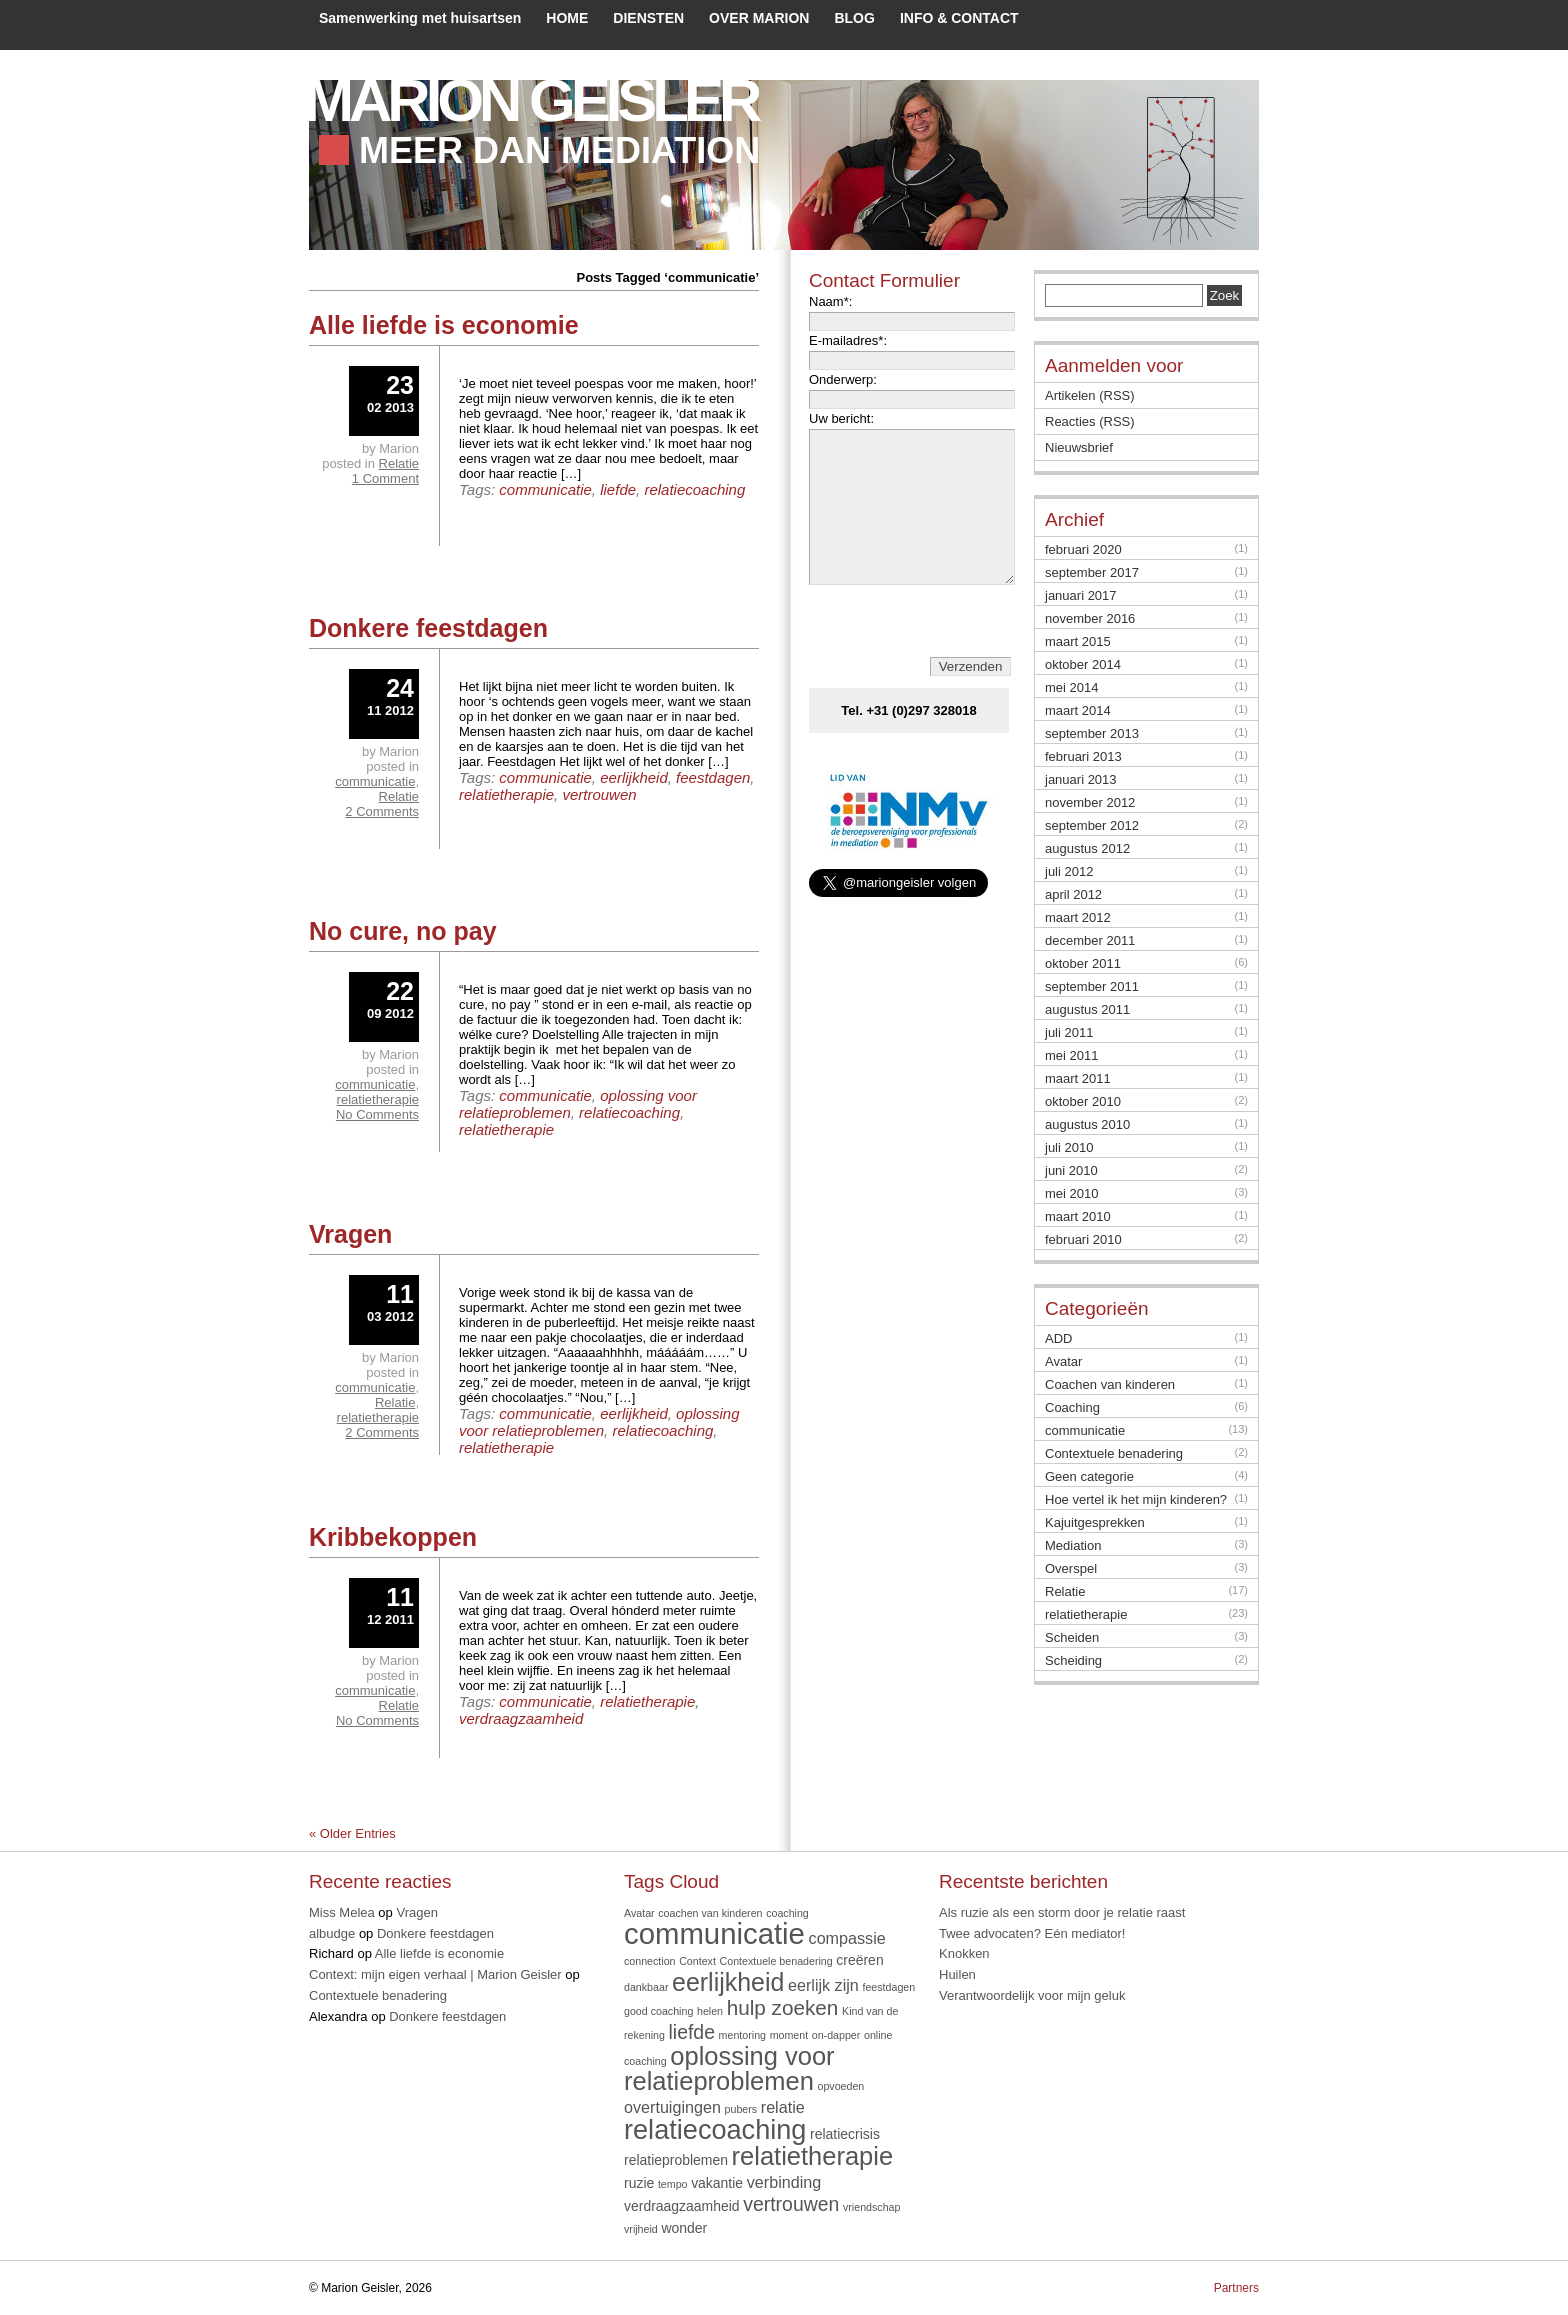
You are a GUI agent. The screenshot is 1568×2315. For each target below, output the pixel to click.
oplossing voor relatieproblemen (599, 1422)
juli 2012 (1069, 871)
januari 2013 (1081, 779)
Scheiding (1073, 1660)
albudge (332, 1933)
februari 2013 (1083, 756)
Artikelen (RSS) (1090, 395)
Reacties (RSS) (1090, 421)
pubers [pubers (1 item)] (741, 2109)
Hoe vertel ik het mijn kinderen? (1136, 1499)
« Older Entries (352, 1833)
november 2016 (1090, 618)
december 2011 (1090, 940)
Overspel (1071, 1568)
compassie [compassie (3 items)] (847, 1938)
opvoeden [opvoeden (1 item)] (840, 2086)
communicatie (545, 489)
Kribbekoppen (393, 1537)
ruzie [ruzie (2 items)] (639, 2183)
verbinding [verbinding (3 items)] (784, 2182)
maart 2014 (1078, 710)
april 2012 (1073, 894)
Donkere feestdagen (428, 628)
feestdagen (713, 777)
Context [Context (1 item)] (697, 1961)
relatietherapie (506, 794)
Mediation (1073, 1545)
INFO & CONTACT (959, 18)
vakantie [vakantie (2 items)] (717, 2183)
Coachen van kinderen (1110, 1384)
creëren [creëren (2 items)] (859, 1960)
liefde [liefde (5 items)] (692, 2032)
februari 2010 (1083, 1239)
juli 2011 (1069, 1032)
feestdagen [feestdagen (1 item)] (888, 1987)
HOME (567, 18)
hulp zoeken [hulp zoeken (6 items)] (783, 2007)
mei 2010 (1071, 1193)
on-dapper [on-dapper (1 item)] (836, 2035)
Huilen (957, 1974)
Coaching (1072, 1407)
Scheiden (1072, 1637)
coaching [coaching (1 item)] (787, 1913)
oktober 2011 (1083, 963)
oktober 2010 (1083, 1101)
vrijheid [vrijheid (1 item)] (641, 2229)
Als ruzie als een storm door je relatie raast (1062, 1912)
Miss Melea (342, 1912)
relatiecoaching (694, 489)
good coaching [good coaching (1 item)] (658, 2011)
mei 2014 (1071, 687)
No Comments (377, 1114)
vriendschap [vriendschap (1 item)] (871, 2207)
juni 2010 (1071, 1170)
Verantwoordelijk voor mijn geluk (1032, 1995)
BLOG (854, 18)
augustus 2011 (1087, 1009)
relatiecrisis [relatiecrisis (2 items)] (845, 2134)
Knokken (964, 1953)
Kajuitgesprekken (1095, 1522)
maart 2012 (1078, 917)
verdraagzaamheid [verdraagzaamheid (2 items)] (682, 2206)
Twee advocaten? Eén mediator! (1032, 1933)
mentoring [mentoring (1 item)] (742, 2035)
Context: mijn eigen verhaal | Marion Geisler (435, 1974)
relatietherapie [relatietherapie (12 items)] (813, 2156)
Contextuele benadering (1114, 1453)
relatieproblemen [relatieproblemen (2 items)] (676, 2160)
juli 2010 (1069, 1147)
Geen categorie (1089, 1476)
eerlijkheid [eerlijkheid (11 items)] (728, 1982)
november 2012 (1090, 802)
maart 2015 (1078, 641)
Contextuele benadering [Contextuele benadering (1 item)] (776, 1961)
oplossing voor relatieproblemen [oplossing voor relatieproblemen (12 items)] (729, 2069)
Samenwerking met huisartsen (420, 18)
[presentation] (912, 651)
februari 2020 (1083, 549)
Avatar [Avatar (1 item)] (639, 1913)
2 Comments (382, 811)
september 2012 (1092, 825)
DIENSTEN (648, 18)
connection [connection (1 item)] (650, 1961)
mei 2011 (1071, 1055)
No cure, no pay (403, 931)
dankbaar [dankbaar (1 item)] (646, 1987)
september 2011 (1092, 986)
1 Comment (385, 478)
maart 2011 (1078, 1078)
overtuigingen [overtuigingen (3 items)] (672, 2107)
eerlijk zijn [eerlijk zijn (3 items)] (823, 1985)
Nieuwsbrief (1079, 447)
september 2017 (1092, 572)
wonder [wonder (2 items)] (684, 2228)
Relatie (399, 463)
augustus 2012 (1087, 848)
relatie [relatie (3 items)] (783, 2107)
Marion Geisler (530, 100)
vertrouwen (599, 794)
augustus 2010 (1087, 1124)
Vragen (350, 1234)
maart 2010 (1078, 1216)
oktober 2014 (1083, 664)
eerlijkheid (634, 777)
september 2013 (1092, 733)
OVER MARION (759, 18)
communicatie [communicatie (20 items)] (714, 1933)
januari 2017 (1081, 595)
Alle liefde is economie (444, 325)
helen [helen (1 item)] (710, 2011)
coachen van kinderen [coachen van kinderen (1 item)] (710, 1913)
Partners (1236, 2288)
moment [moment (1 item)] (789, 2035)
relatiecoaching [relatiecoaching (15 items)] (715, 2129)
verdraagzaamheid (521, 1718)
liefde (618, 489)
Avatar (1063, 1361)
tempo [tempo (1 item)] (673, 2184)
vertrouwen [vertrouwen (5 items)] (791, 2204)
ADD (1058, 1338)
